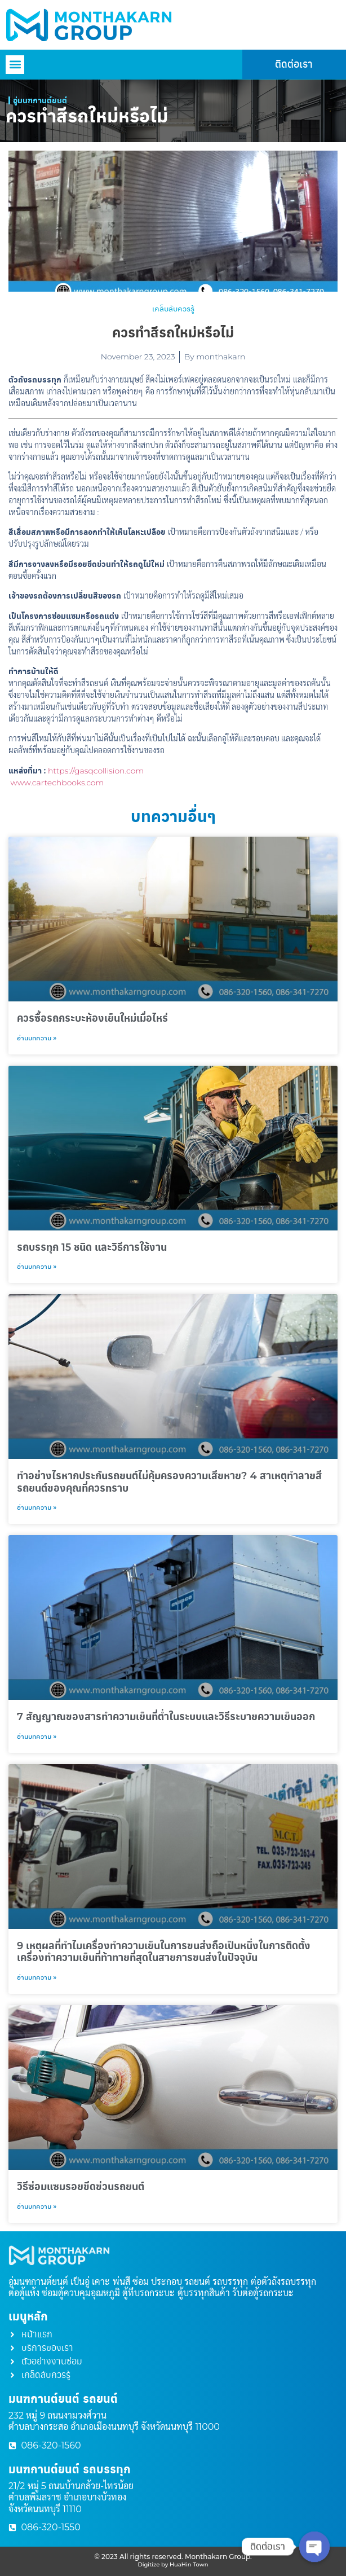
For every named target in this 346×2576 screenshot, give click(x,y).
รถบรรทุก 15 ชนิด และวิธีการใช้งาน (92, 1247)
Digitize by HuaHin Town (172, 2564)
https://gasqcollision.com (96, 771)
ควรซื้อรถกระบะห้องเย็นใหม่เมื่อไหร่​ (92, 1018)
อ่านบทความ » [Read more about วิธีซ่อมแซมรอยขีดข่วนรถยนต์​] (36, 2206)
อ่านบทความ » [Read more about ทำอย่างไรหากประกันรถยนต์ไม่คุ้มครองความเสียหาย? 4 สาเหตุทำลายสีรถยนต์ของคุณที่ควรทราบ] (36, 1507)
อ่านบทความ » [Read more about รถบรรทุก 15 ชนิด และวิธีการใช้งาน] (36, 1266)
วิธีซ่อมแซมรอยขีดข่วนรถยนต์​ (80, 2187)
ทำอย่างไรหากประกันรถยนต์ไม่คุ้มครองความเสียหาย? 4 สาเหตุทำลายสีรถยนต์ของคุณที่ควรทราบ (169, 1482)
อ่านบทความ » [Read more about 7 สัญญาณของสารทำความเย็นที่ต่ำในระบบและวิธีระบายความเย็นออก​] (36, 1736)
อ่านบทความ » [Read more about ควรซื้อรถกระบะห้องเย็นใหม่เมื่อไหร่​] (36, 1038)
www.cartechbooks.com (57, 782)
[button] (15, 64)
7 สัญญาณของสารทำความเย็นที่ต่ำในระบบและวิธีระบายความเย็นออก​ (166, 1717)
